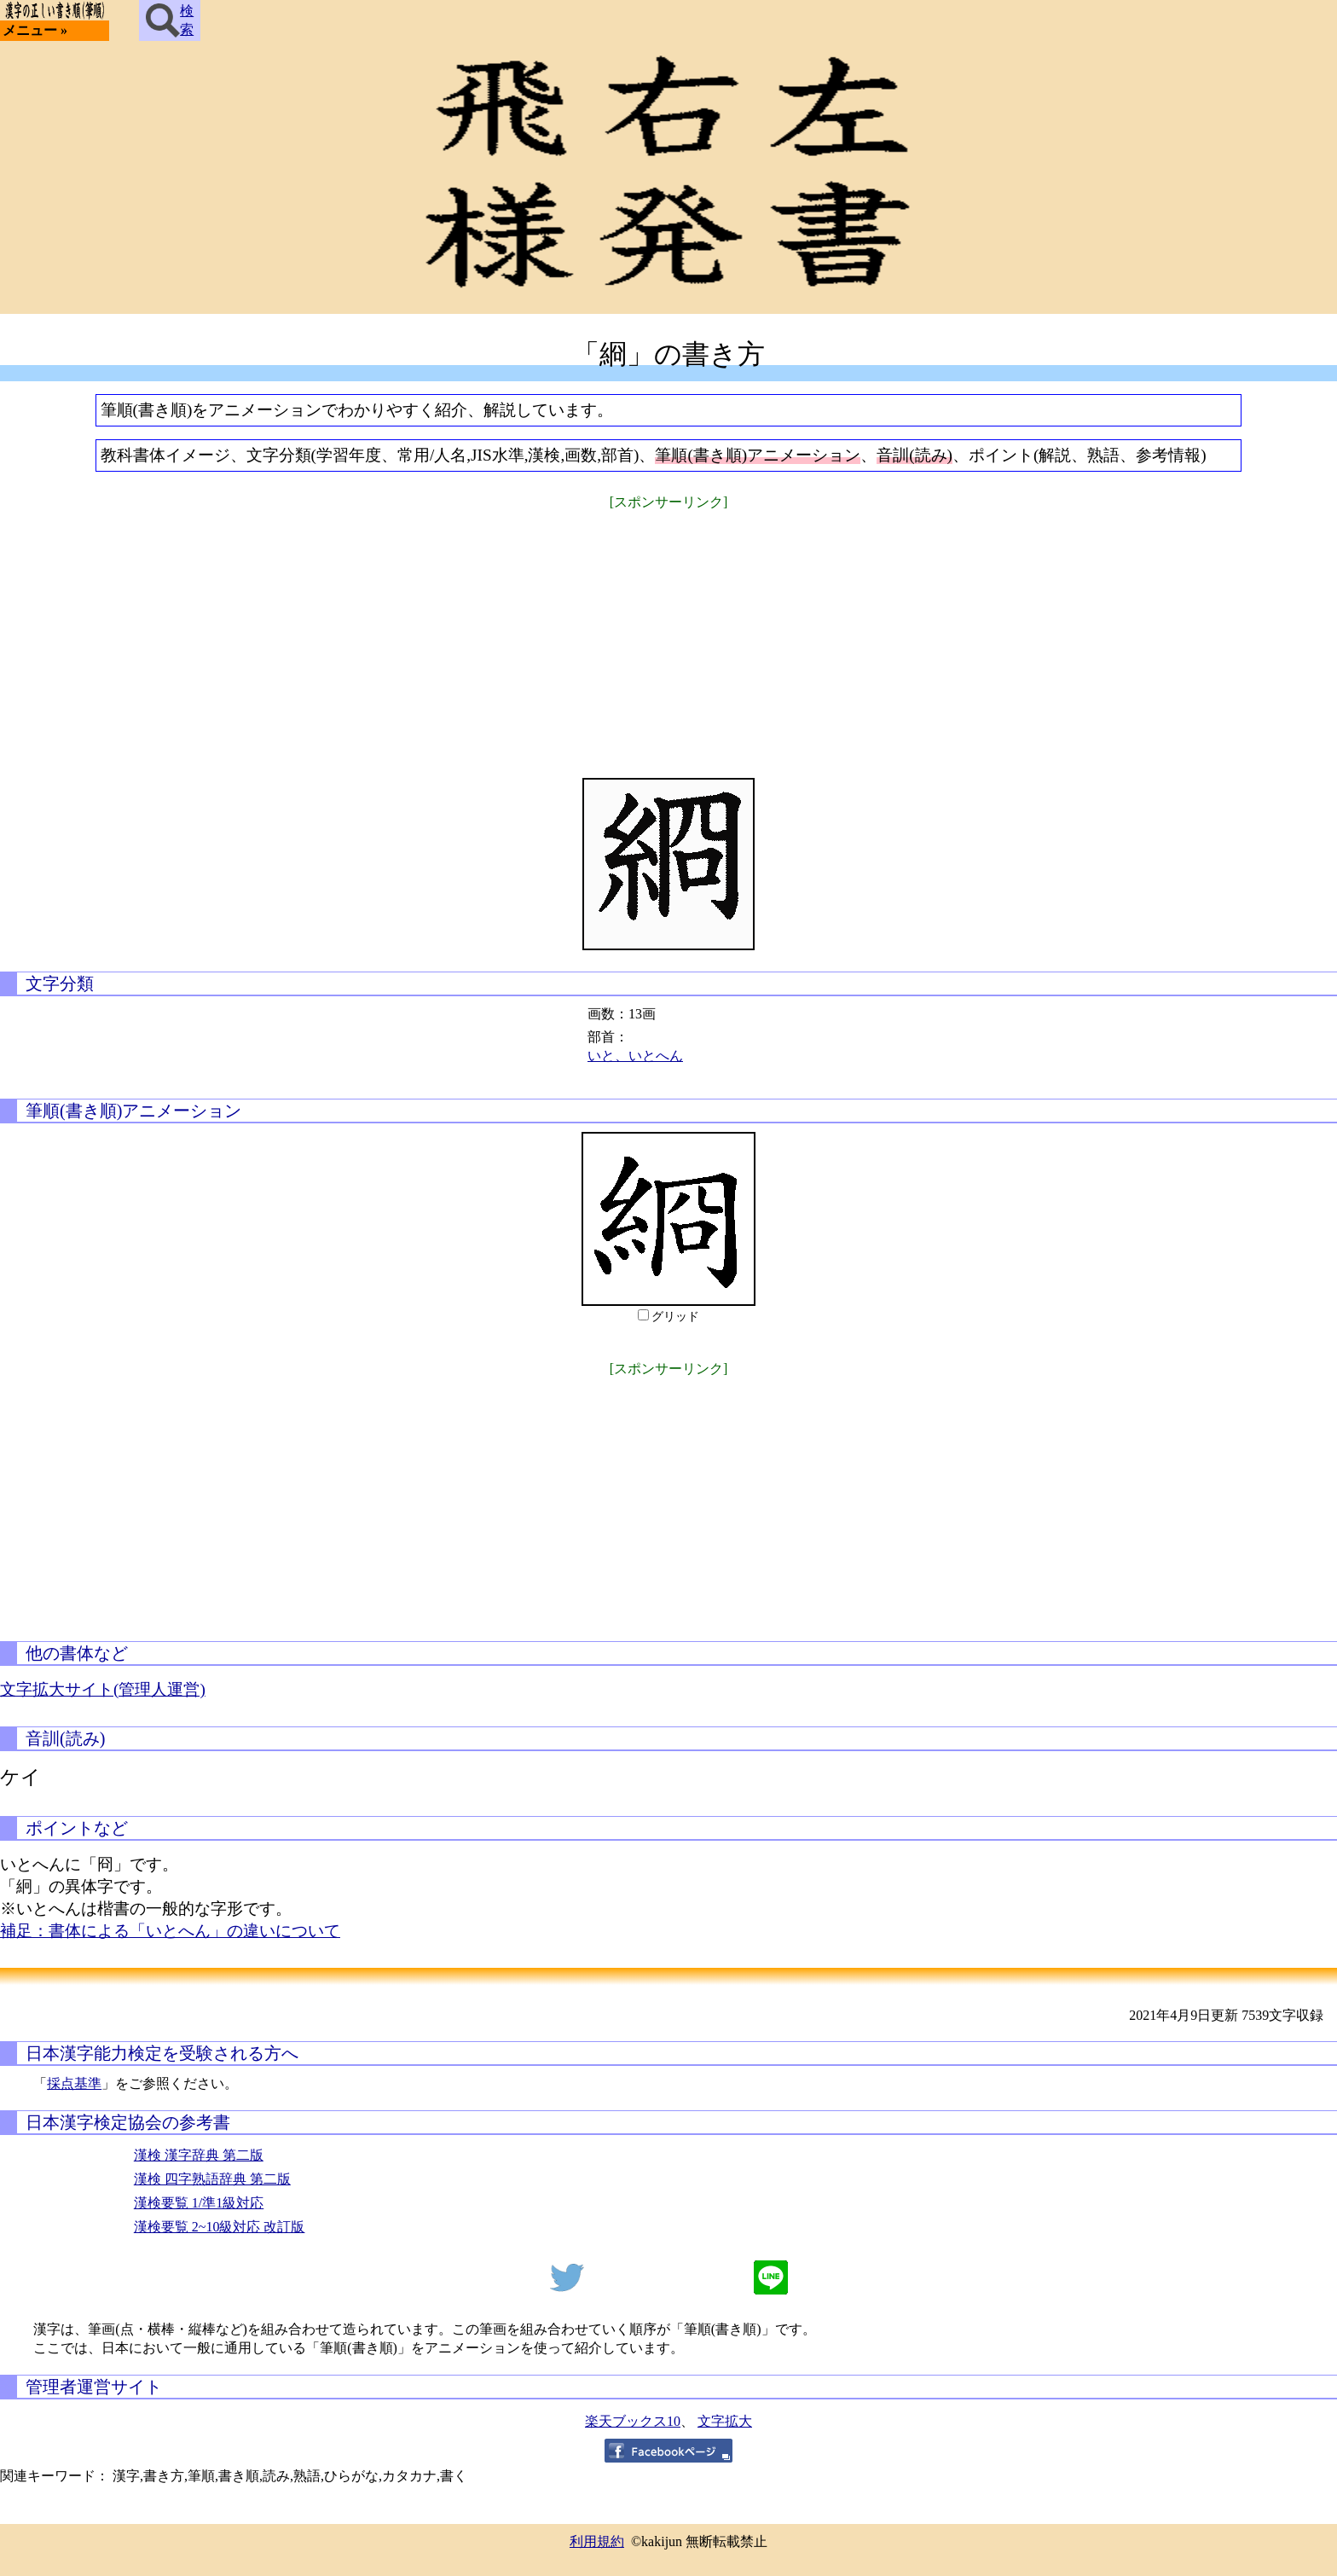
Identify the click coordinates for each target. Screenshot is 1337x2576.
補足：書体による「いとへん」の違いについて (170, 1931)
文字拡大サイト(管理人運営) (102, 1689)
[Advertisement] (668, 632)
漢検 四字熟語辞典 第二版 (212, 2179)
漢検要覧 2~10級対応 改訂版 (219, 2226)
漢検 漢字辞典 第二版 (198, 2155)
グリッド (675, 1316)
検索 (170, 20)
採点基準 (74, 2083)
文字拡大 (724, 2421)
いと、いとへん (635, 1055)
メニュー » (35, 30)
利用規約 (597, 2541)
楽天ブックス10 (632, 2421)
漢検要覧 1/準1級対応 (198, 2203)
